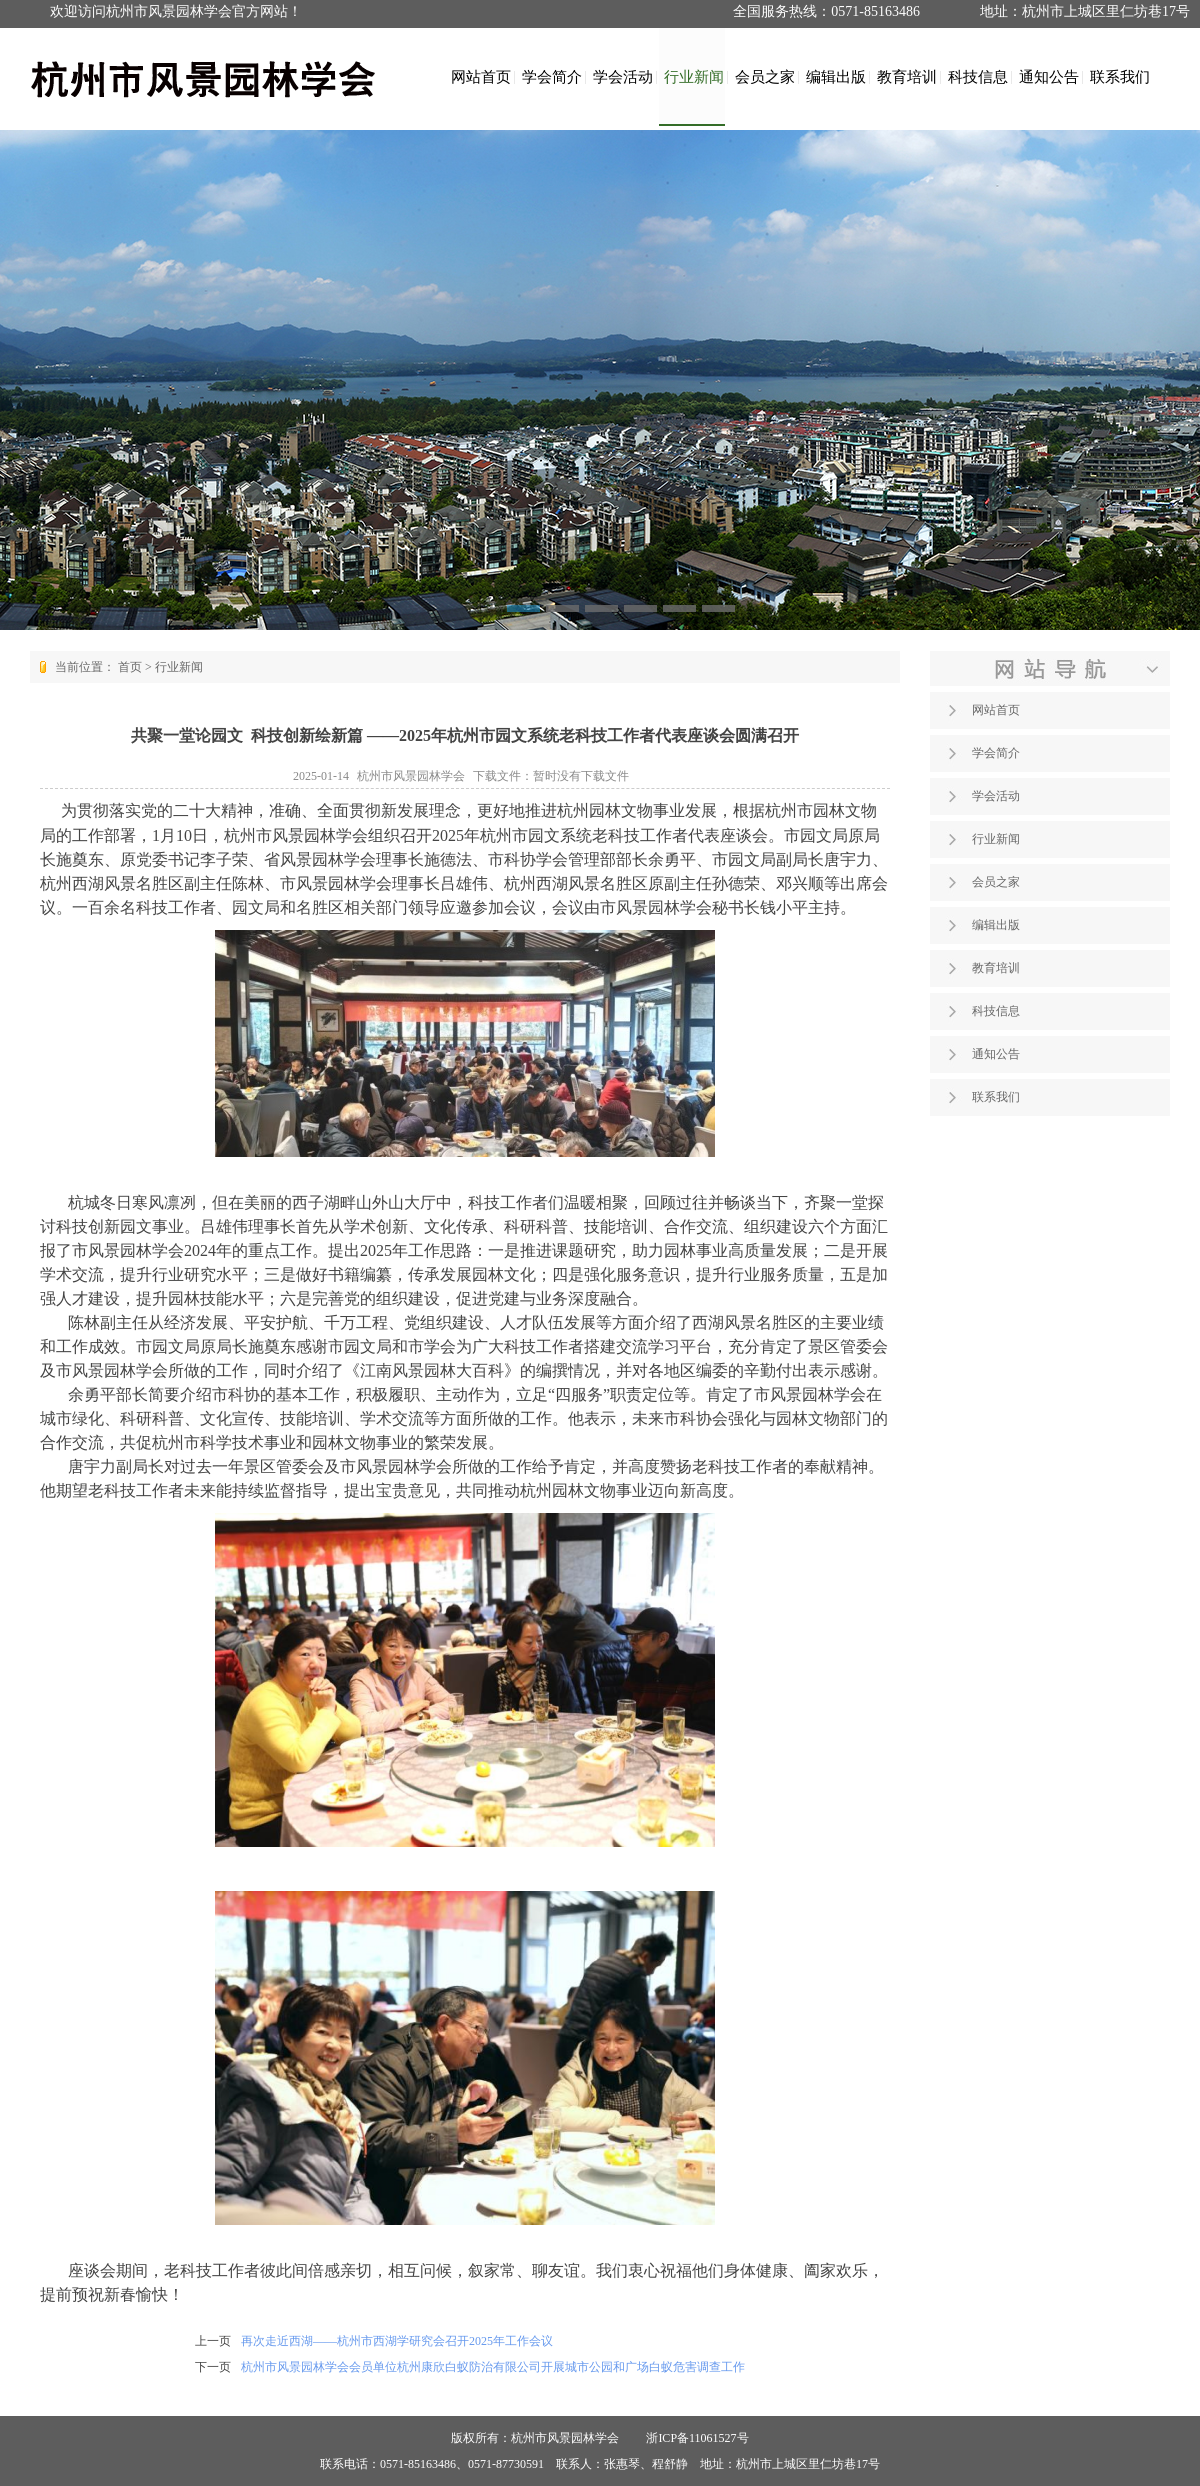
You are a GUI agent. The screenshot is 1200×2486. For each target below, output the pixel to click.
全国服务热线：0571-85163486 (826, 11)
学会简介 (552, 76)
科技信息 (978, 76)
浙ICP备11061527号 (697, 2438)
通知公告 (1049, 76)
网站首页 (481, 76)
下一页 (213, 2367)
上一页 (213, 2341)
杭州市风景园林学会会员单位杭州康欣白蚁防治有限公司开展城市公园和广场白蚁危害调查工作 (493, 2367)
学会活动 (623, 76)
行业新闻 (694, 76)
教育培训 (907, 76)
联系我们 (1120, 76)
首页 (130, 667)
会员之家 (765, 76)
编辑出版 (836, 76)
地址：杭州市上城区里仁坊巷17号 (1085, 11)
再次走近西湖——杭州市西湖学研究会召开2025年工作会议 (397, 2341)
